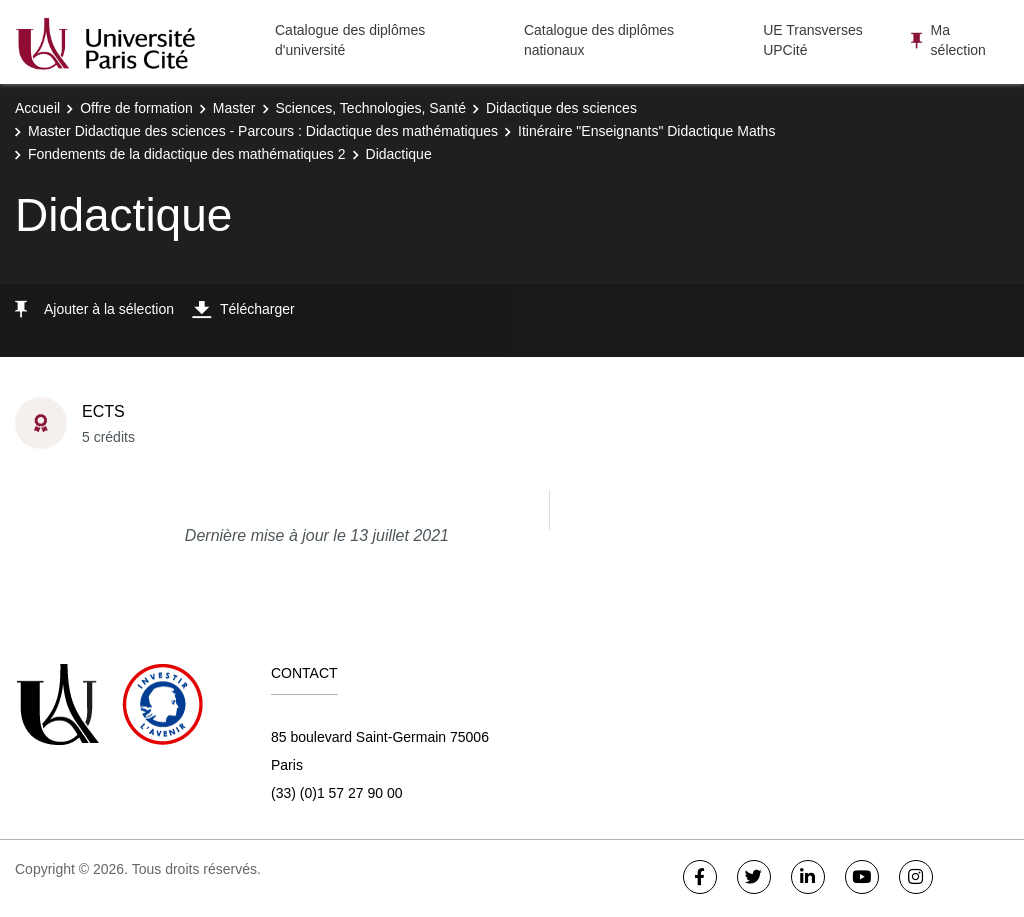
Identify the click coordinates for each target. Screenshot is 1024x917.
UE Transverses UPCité (813, 40)
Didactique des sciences (561, 108)
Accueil (37, 108)
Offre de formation (136, 108)
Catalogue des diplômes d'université (350, 40)
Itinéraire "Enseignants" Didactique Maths (646, 131)
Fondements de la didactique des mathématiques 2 (187, 154)
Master (234, 108)
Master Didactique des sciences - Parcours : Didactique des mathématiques (263, 131)
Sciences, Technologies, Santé (371, 108)
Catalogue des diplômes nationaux (599, 40)
